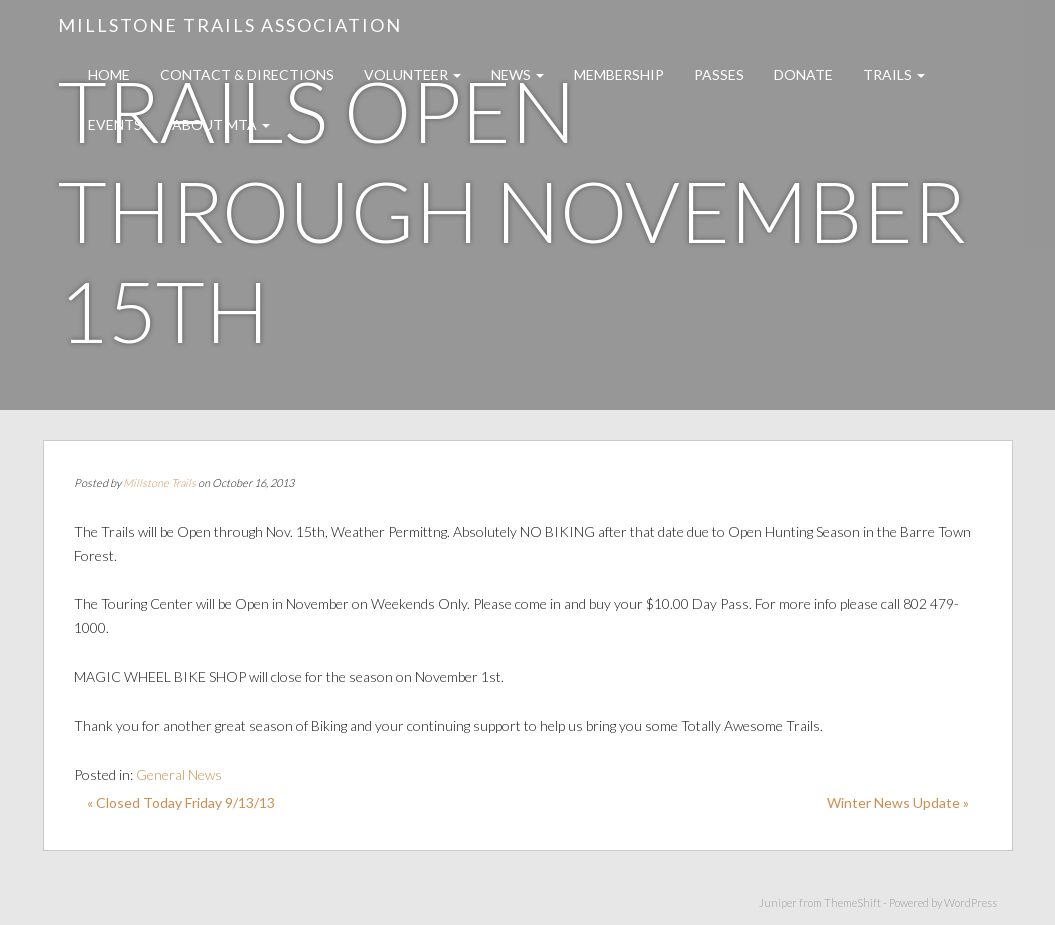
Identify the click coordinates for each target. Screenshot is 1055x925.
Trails (894, 74)
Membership (619, 74)
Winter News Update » (898, 802)
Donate (803, 74)
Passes (719, 74)
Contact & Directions (247, 74)
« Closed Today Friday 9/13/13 (181, 802)
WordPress (970, 902)
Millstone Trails (159, 482)
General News (179, 774)
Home (109, 74)
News (517, 74)
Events (115, 124)
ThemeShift (852, 902)
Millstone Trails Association (230, 25)
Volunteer (412, 74)
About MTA (221, 124)
